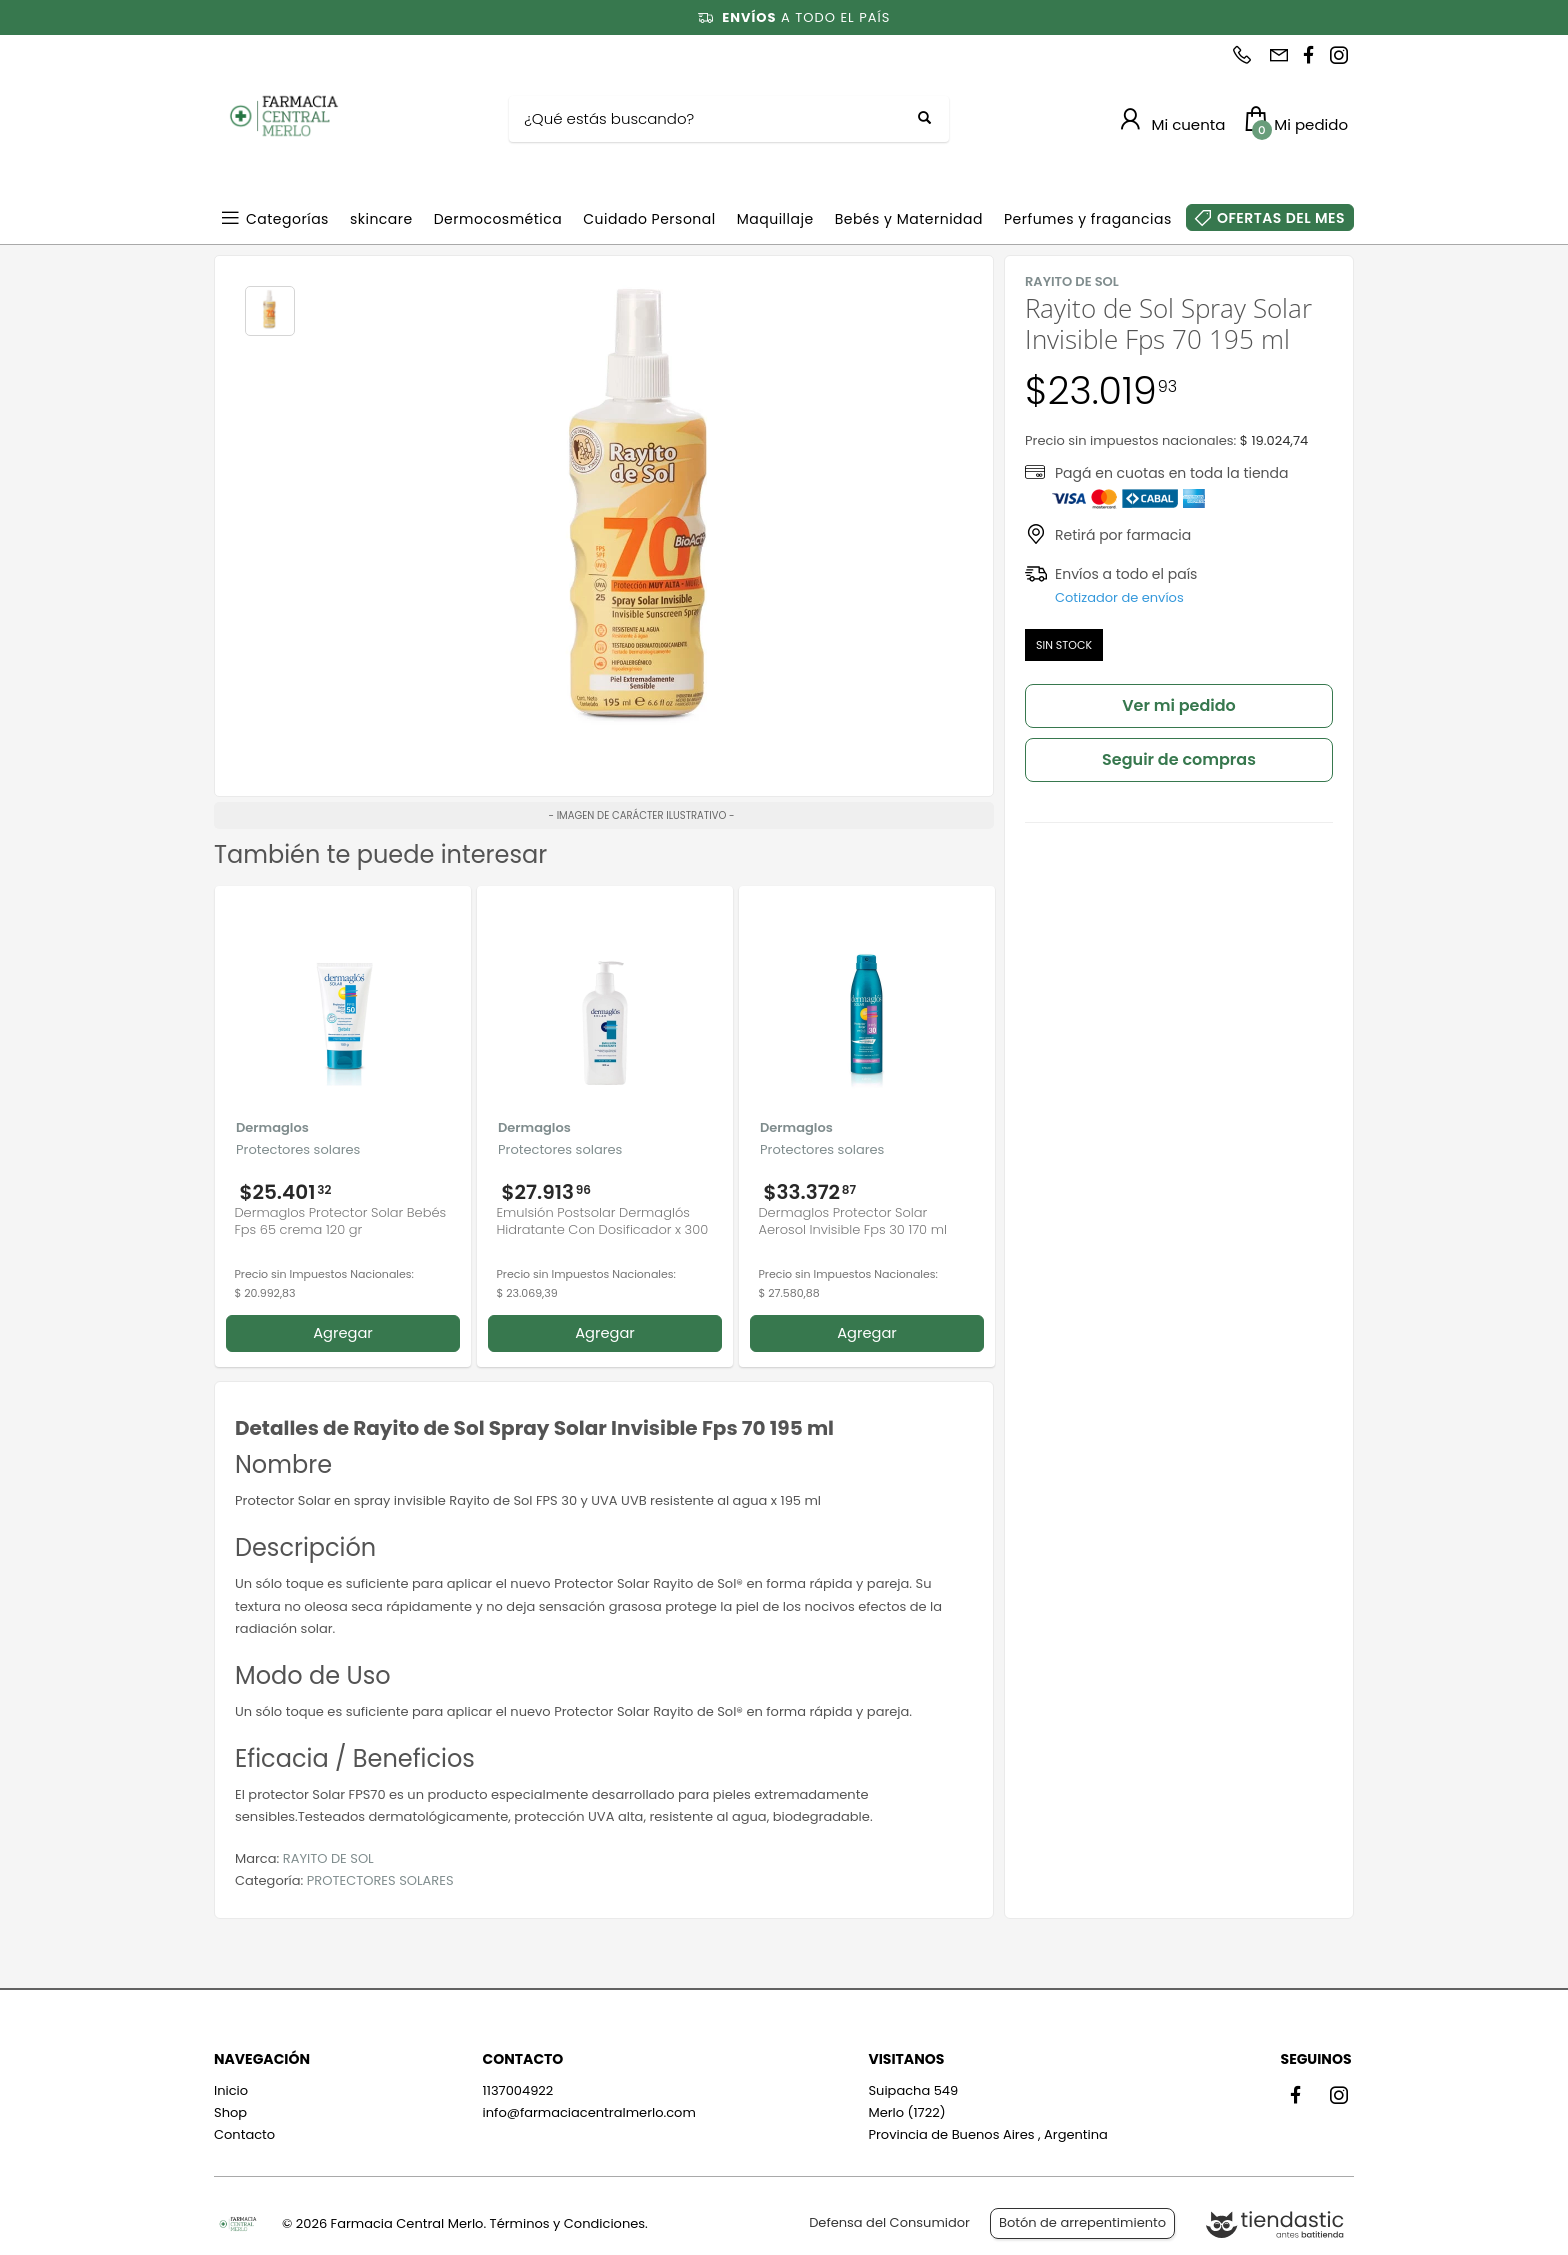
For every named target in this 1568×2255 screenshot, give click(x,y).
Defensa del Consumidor (889, 2222)
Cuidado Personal (649, 219)
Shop (230, 2112)
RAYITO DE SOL (328, 1858)
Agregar (343, 1333)
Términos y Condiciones (567, 2223)
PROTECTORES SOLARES (380, 1880)
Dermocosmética (498, 219)
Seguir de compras (1179, 759)
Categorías (287, 219)
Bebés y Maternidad (909, 219)
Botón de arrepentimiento (1082, 2222)
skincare (381, 219)
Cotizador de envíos (1119, 597)
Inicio (231, 2090)
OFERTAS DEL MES (1281, 218)
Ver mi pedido (1179, 705)
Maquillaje (775, 219)
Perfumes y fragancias (1088, 219)
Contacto (244, 2134)
